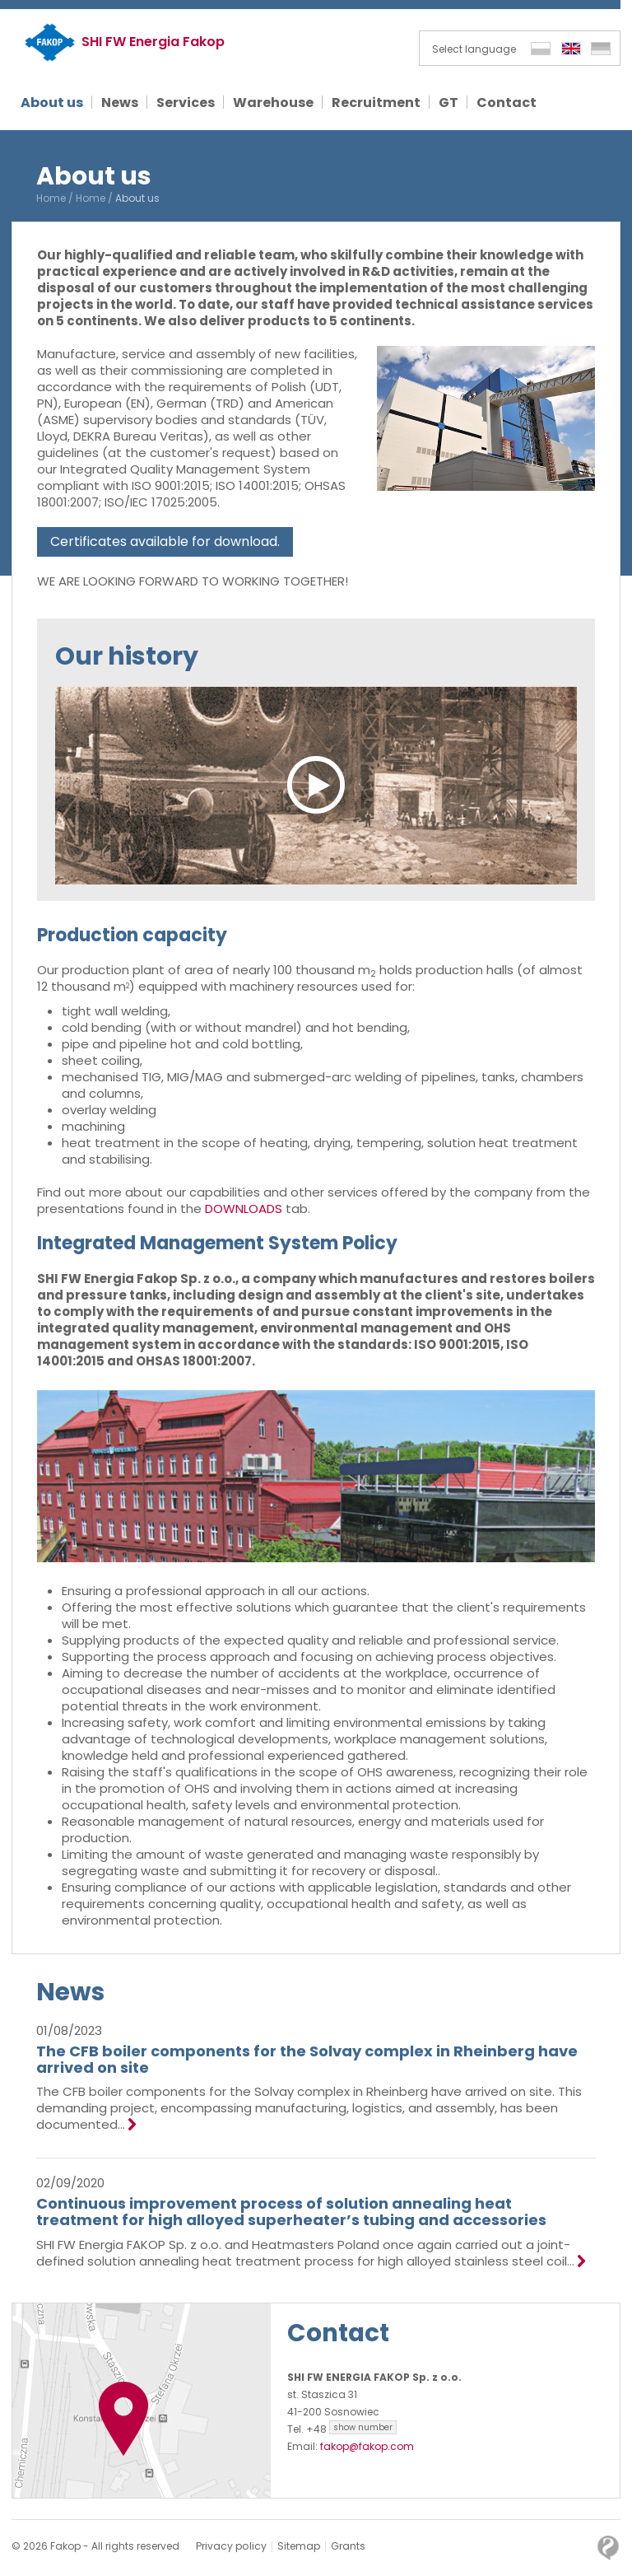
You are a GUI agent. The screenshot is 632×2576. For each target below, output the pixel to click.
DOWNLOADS (243, 1208)
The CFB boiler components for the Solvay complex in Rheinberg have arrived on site (307, 2059)
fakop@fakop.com (367, 2446)
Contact (340, 2333)
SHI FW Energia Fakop (153, 41)
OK (559, 2562)
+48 (351, 2429)
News (70, 1992)
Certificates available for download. (165, 541)
